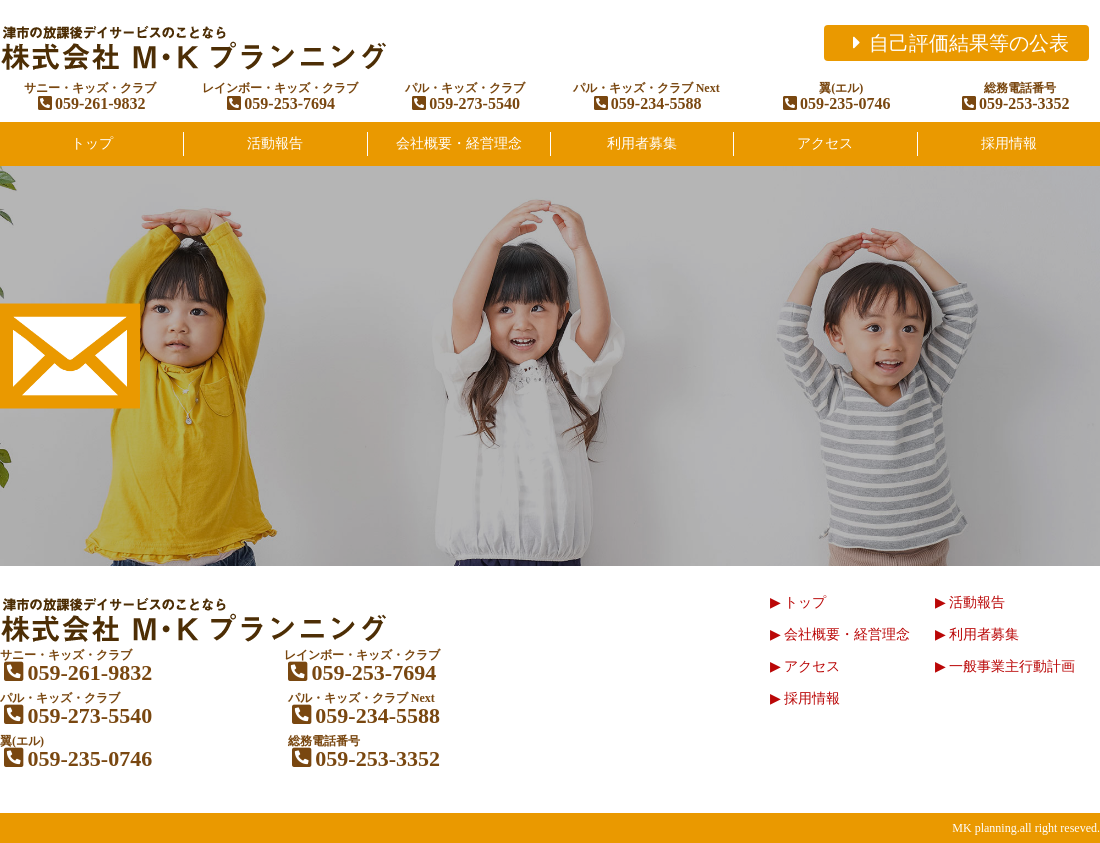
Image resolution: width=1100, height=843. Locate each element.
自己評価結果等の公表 (956, 43)
